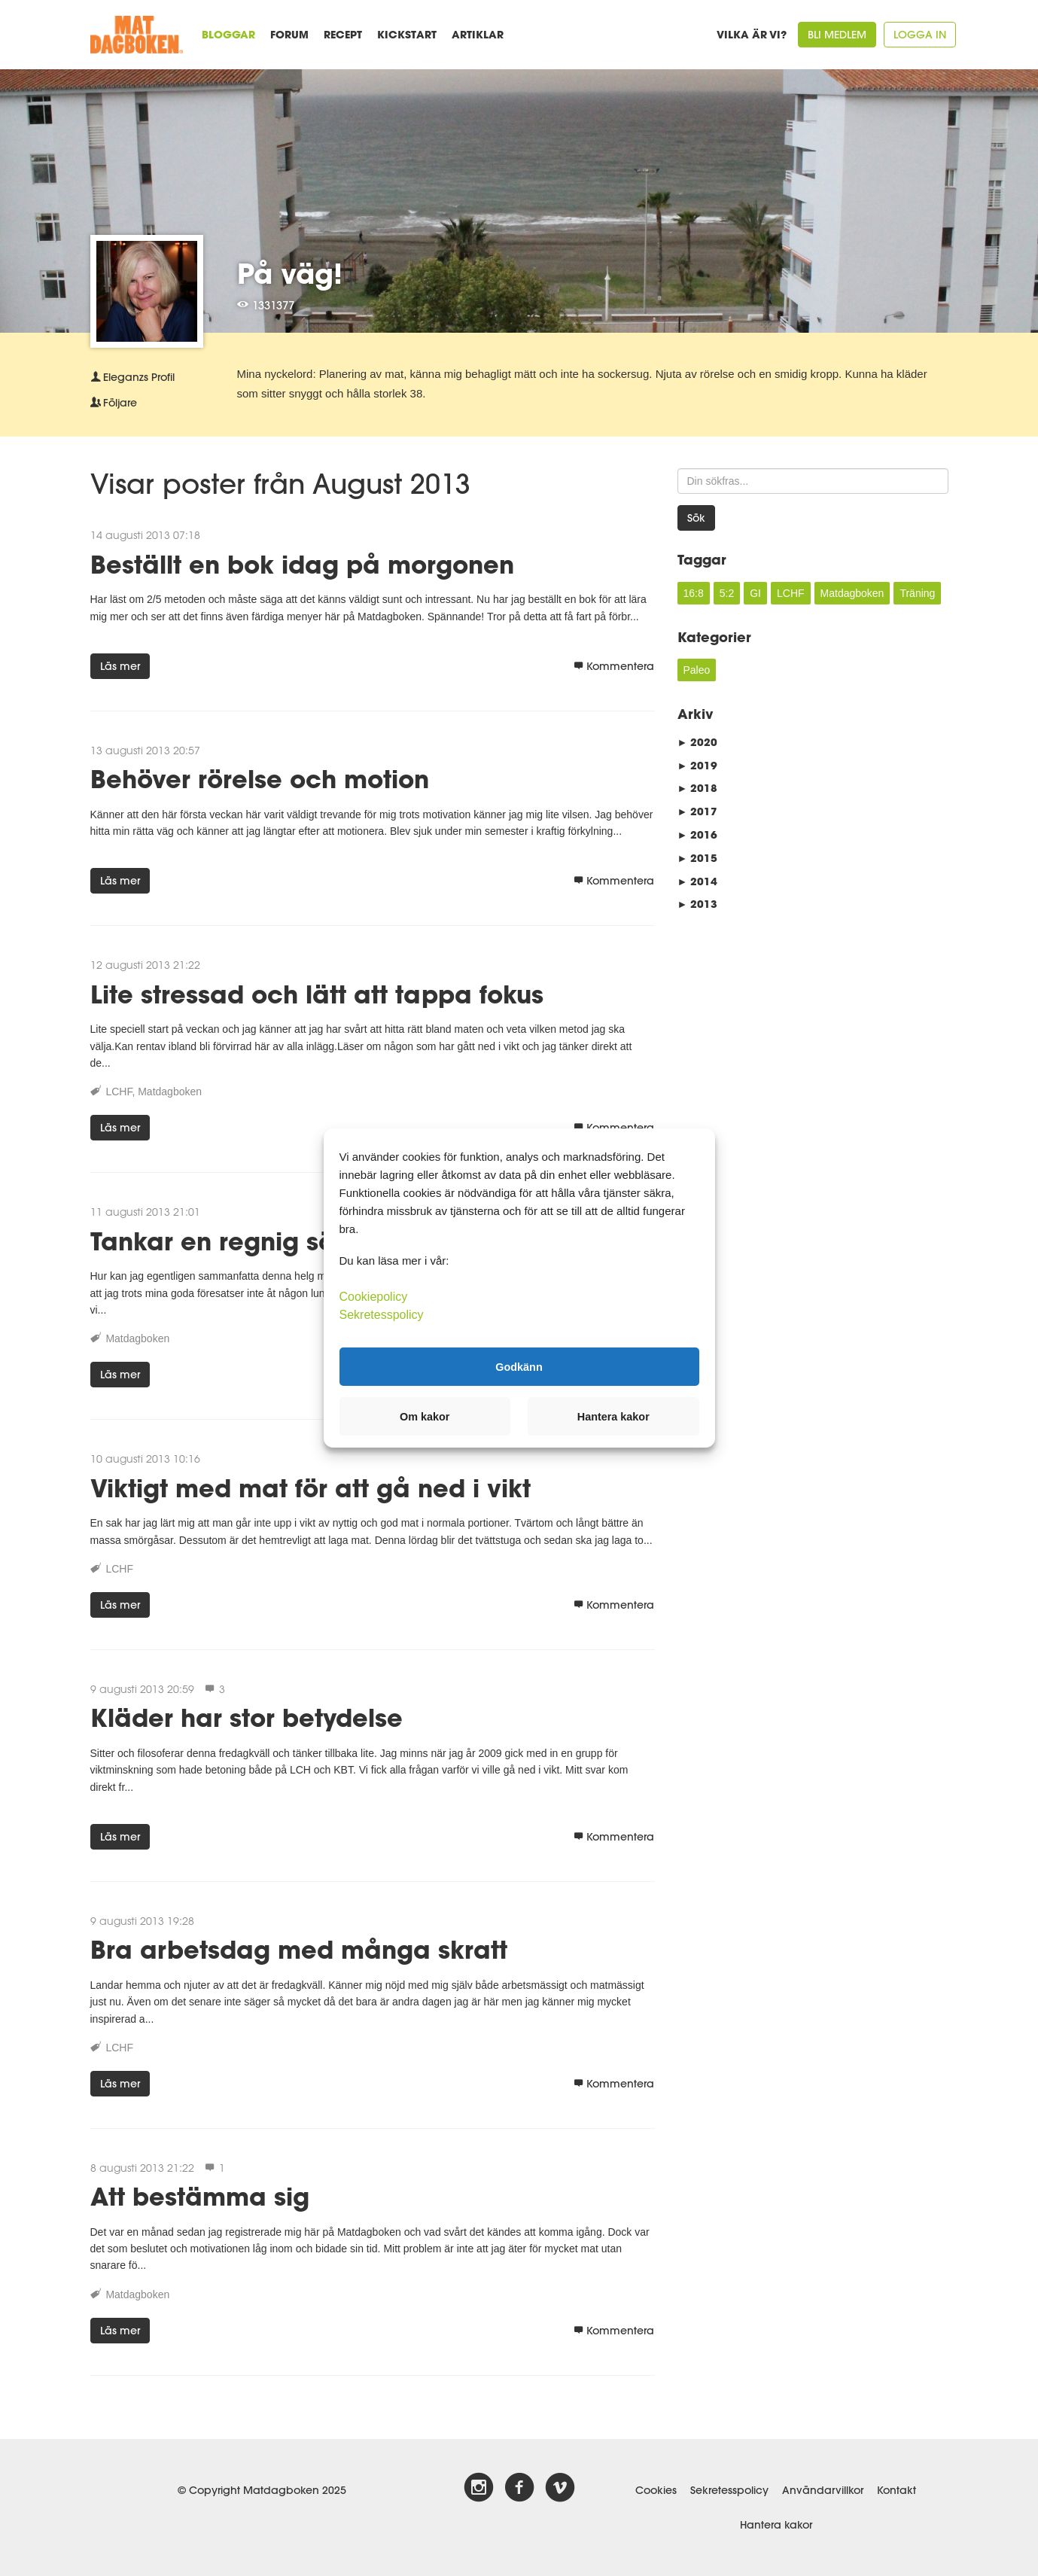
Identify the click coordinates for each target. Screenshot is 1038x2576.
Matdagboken (170, 1092)
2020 (697, 742)
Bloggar (228, 34)
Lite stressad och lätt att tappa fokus (316, 994)
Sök (696, 518)
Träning (917, 593)
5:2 (727, 593)
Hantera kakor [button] (613, 1417)
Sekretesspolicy (729, 2490)
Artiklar (478, 34)
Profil (132, 377)
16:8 (693, 593)
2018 (697, 788)
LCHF (118, 1092)
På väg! (289, 273)
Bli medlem (837, 34)
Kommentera (614, 666)
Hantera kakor (776, 2525)
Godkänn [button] (518, 1366)
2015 (697, 858)
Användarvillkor (822, 2490)
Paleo (697, 670)
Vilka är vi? (752, 34)
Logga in (919, 34)
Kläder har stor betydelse (246, 1717)
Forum (289, 34)
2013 (697, 904)
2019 (697, 765)
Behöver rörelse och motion (259, 779)
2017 (697, 811)
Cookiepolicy (373, 1296)
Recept (343, 34)
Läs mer (120, 666)
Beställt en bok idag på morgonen (302, 564)
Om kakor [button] (424, 1417)
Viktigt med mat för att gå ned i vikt (310, 1488)
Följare (113, 403)
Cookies (656, 2490)
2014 (697, 881)
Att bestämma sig (199, 2196)
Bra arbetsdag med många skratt (298, 1949)
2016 (697, 834)
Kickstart (407, 34)
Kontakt (896, 2490)
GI (755, 593)
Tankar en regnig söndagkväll (274, 1241)
